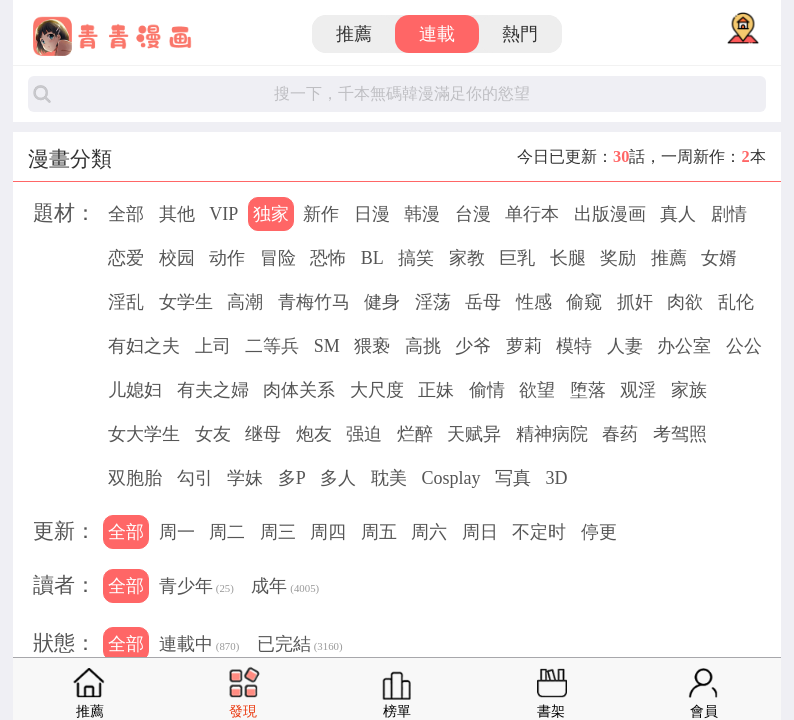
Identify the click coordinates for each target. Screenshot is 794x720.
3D (556, 478)
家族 (689, 390)
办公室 (684, 346)
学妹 (245, 478)
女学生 (186, 302)
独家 (271, 214)
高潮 (245, 302)
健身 (382, 302)
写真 (513, 478)
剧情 (729, 214)
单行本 (532, 214)
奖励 (618, 258)
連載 (437, 34)
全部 (126, 214)
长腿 (568, 258)
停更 (599, 532)
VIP (223, 214)
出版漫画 (610, 214)
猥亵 (372, 346)
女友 (213, 434)
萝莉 (524, 346)
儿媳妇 (135, 390)
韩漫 (422, 214)
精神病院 (552, 434)
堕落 (588, 390)
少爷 (473, 346)
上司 (213, 346)
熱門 (520, 34)
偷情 (487, 390)
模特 (574, 346)
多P (292, 478)
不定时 (539, 532)
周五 (379, 532)
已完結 (300, 646)
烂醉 (415, 434)
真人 (678, 214)
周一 (177, 532)
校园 (177, 258)
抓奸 (635, 302)
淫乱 (126, 302)
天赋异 (474, 434)
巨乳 (517, 258)
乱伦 (736, 302)
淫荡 (433, 302)
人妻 (625, 346)
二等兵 (272, 346)
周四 (328, 532)
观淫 (638, 390)
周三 (278, 532)
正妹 (436, 390)
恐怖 (328, 258)
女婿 (719, 258)
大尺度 (377, 390)
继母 (263, 434)
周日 (480, 532)
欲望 (537, 390)
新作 (321, 214)
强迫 (364, 434)
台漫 (473, 214)
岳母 (483, 302)
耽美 (389, 478)
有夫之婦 (213, 390)
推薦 (354, 34)
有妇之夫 (144, 346)
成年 (285, 588)
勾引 (195, 478)
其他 (177, 214)
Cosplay (450, 478)
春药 (620, 434)
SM (327, 346)
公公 (744, 346)
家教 (467, 258)
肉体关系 (299, 390)
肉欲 (685, 302)
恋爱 (126, 258)
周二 (227, 532)
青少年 (196, 588)
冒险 (278, 258)
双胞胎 (135, 478)
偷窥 (584, 302)
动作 (227, 258)
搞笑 (416, 258)
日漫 (372, 214)
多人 (338, 478)
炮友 (314, 434)
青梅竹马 (314, 302)
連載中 (199, 646)
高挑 (423, 346)
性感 (534, 302)
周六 (429, 532)
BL (372, 258)
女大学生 (144, 434)
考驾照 (680, 434)
